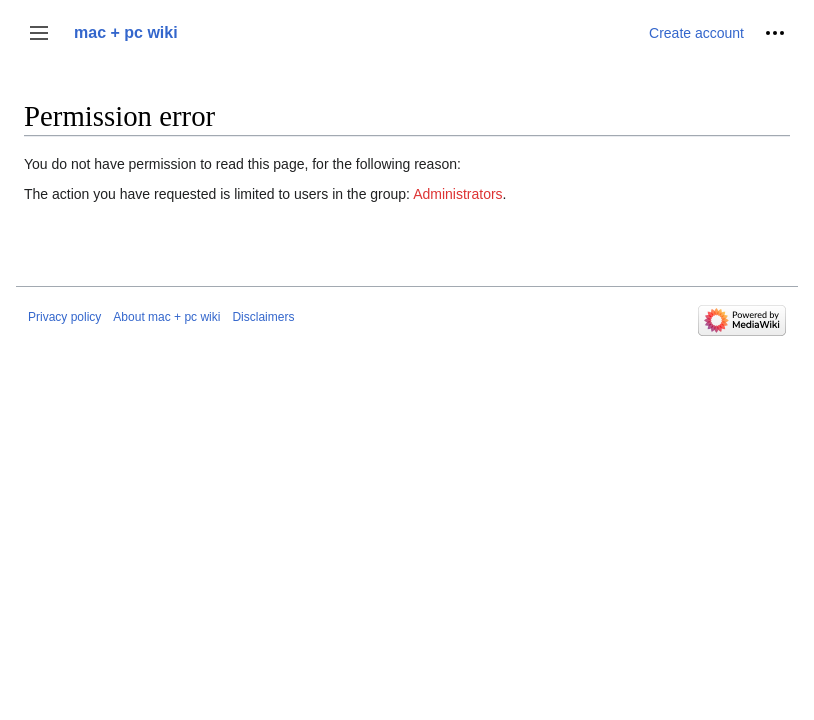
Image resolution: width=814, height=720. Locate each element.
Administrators (457, 194)
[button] (39, 33)
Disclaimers (263, 317)
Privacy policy (64, 317)
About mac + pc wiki (166, 317)
